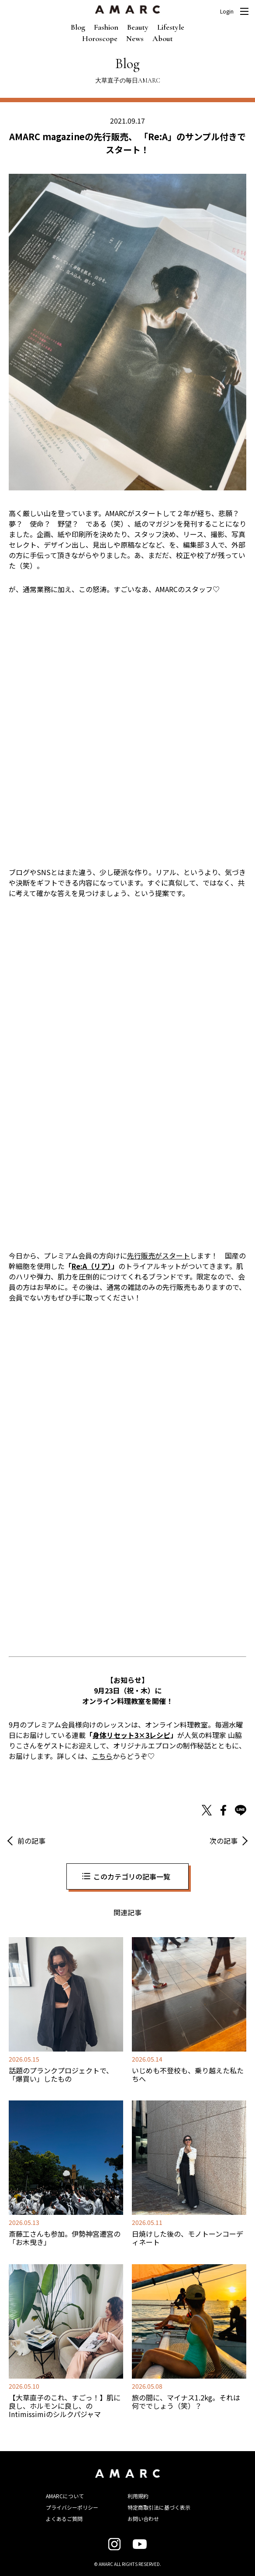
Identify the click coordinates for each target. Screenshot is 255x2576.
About (162, 38)
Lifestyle (170, 27)
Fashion (106, 27)
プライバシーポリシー (72, 2507)
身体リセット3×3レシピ (131, 1735)
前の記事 (31, 1840)
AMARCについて (65, 2496)
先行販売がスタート (158, 1255)
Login (227, 11)
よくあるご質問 (64, 2518)
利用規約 (138, 2496)
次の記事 (224, 1840)
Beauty (137, 27)
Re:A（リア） (91, 1266)
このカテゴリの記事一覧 (131, 1876)
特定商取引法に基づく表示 (159, 2507)
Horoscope (99, 38)
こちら (102, 1756)
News (135, 38)
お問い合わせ (143, 2518)
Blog (78, 27)
